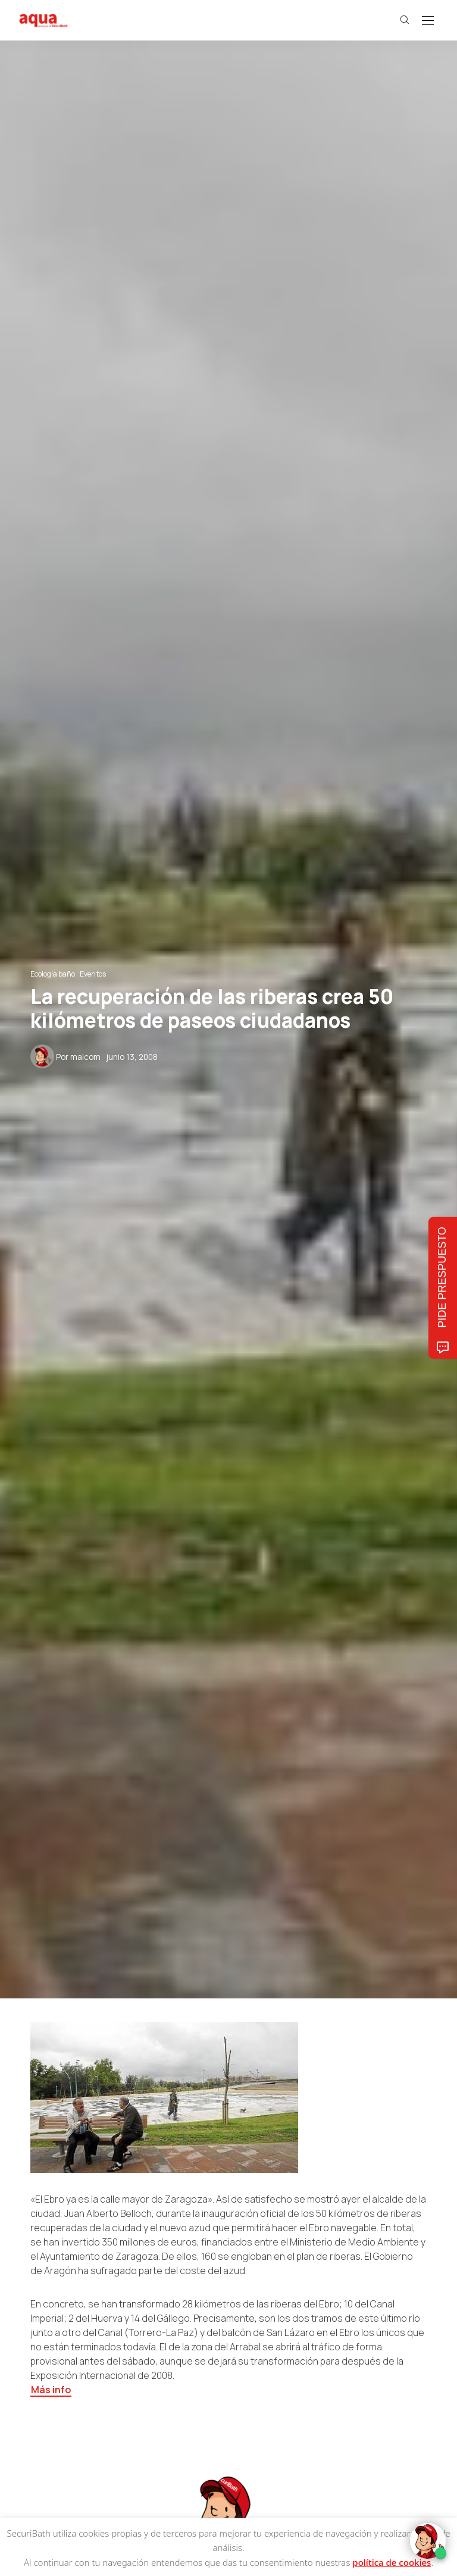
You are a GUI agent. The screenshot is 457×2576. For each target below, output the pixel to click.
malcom (85, 1057)
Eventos (93, 973)
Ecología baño (52, 973)
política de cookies (391, 2562)
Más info (51, 2389)
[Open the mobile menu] (428, 21)
